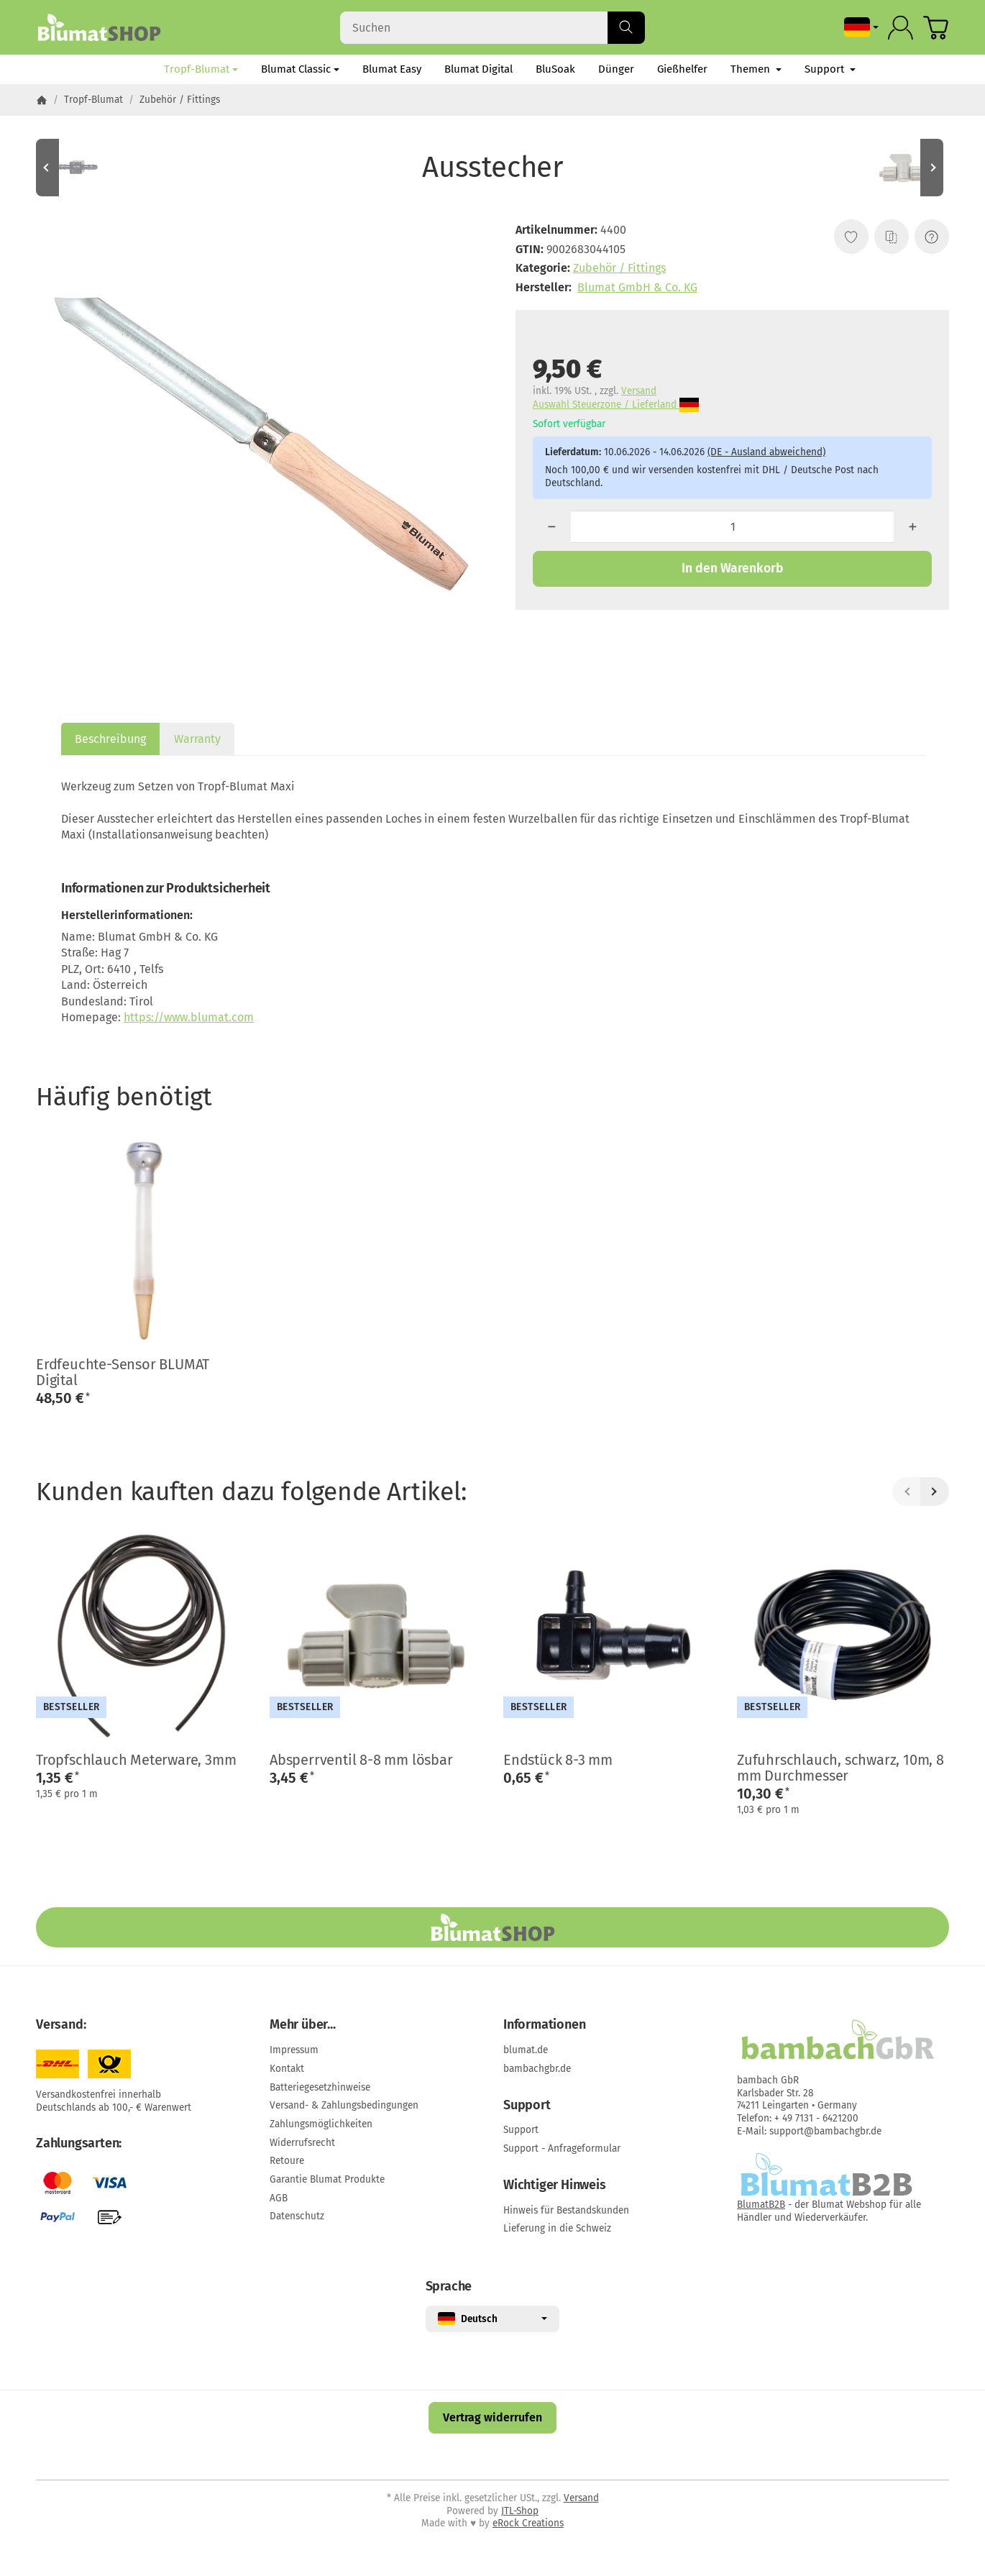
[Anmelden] (900, 27)
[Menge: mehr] (913, 527)
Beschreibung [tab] (110, 739)
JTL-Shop (520, 2511)
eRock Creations (528, 2523)
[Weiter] (934, 1491)
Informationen (544, 2025)
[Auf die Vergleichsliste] (891, 236)
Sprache (449, 2287)
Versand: (61, 2025)
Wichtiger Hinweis (554, 2185)
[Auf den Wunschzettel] (851, 236)
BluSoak (555, 69)
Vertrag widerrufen (492, 2417)
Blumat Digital (478, 69)
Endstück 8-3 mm (558, 1760)
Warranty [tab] (197, 739)
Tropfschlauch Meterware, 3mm (136, 1760)
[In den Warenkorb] (732, 569)
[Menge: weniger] (552, 527)
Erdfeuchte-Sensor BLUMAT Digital (122, 1372)
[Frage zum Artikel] (932, 236)
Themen (756, 69)
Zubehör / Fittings (619, 268)
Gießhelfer (682, 69)
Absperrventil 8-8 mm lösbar (361, 1760)
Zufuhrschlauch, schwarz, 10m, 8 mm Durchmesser (840, 1767)
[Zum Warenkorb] (935, 27)
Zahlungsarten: (79, 2144)
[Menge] (732, 527)
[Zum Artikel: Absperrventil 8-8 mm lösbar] (906, 167)
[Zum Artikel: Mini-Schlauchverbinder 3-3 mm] (79, 167)
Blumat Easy (391, 69)
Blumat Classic (300, 69)
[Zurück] (906, 1491)
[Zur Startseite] (99, 27)
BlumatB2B (761, 2204)
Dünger (616, 69)
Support (830, 69)
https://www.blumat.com (189, 1017)
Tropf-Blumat (201, 69)
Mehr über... (303, 2025)
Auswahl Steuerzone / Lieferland (616, 404)
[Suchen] (492, 28)
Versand (638, 391)
